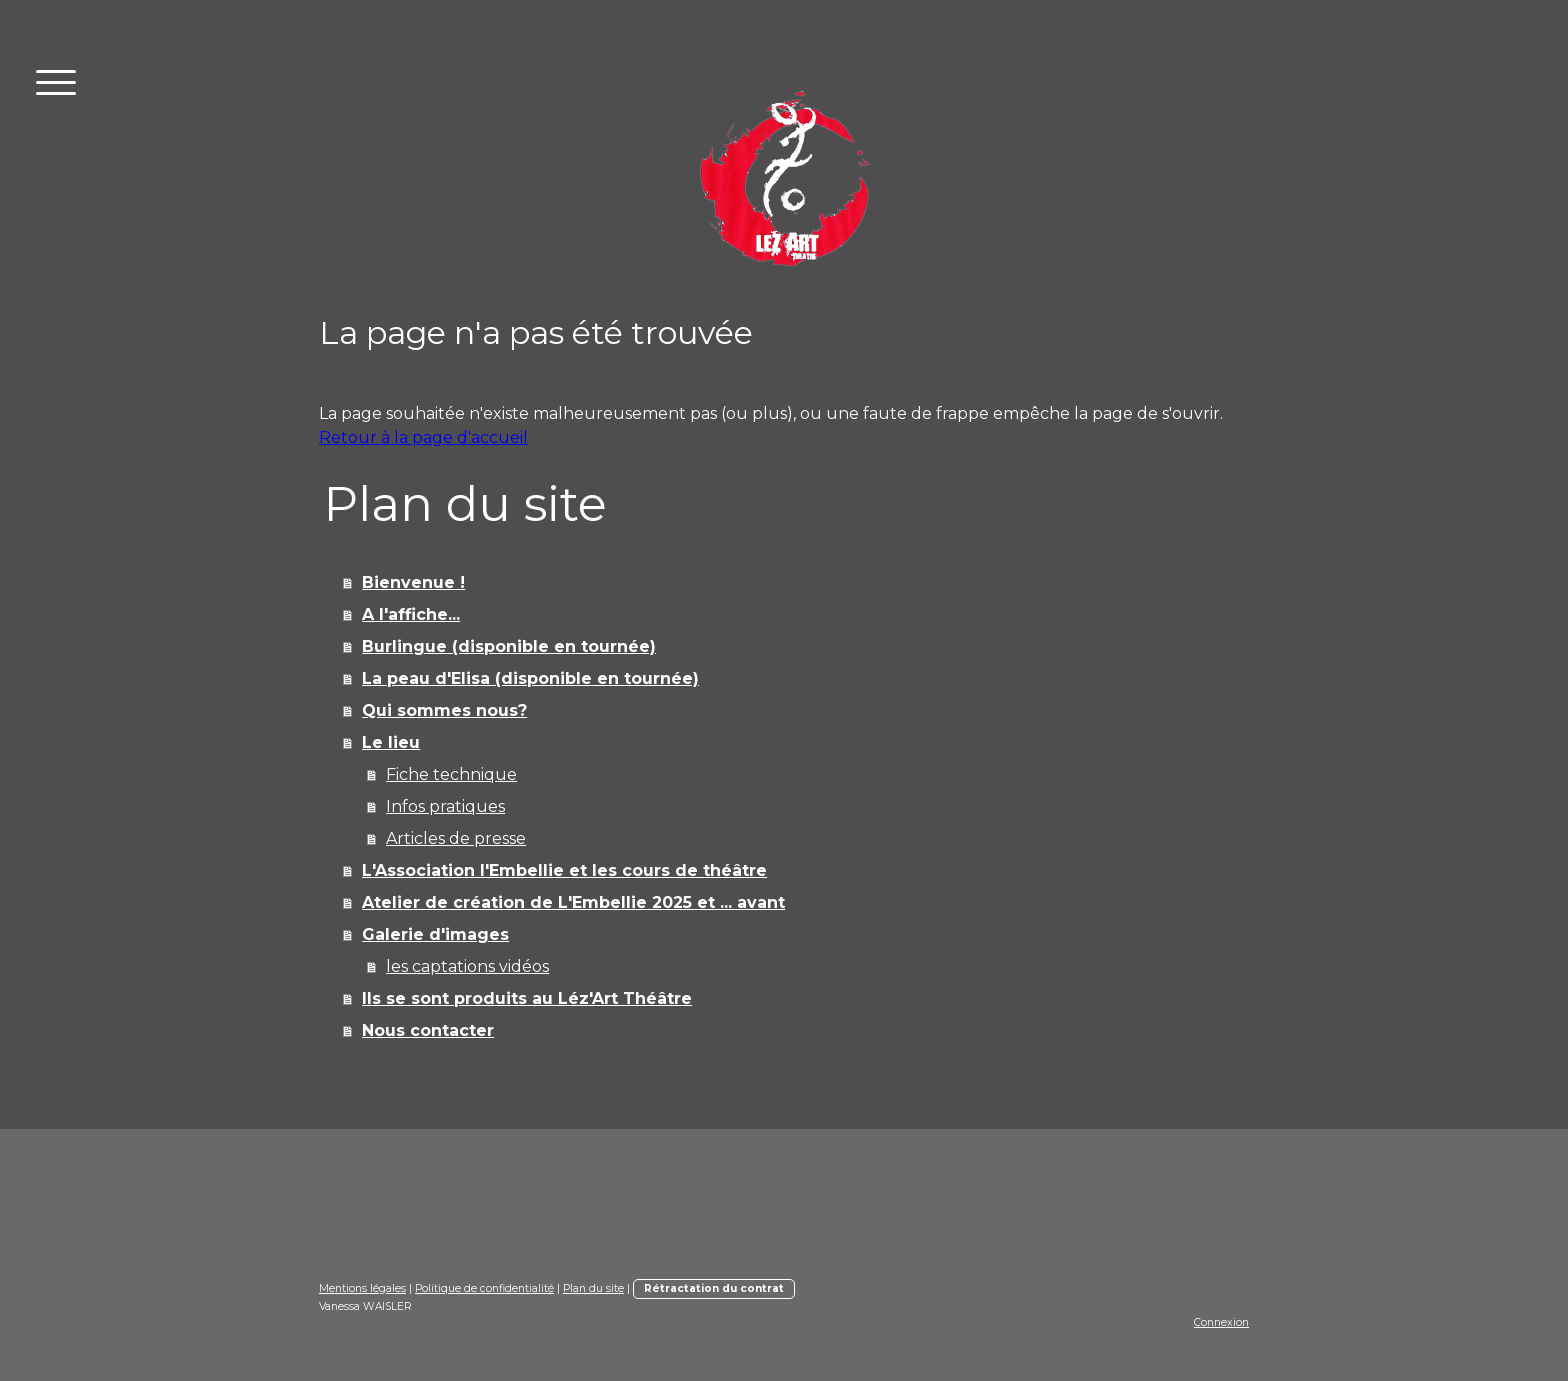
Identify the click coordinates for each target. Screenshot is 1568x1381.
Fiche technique (451, 774)
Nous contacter (428, 1030)
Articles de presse (456, 838)
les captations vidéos (467, 966)
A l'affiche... (411, 614)
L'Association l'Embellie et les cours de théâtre (564, 870)
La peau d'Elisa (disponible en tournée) (530, 678)
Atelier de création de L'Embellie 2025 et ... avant (573, 902)
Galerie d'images (435, 934)
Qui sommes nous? (444, 710)
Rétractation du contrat (714, 1288)
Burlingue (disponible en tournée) (509, 646)
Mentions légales (362, 1288)
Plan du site (593, 1288)
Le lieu (391, 742)
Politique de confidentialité (484, 1288)
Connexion (1221, 1322)
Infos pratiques (445, 806)
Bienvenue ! (413, 582)
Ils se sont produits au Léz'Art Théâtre (527, 998)
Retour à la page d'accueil (423, 437)
